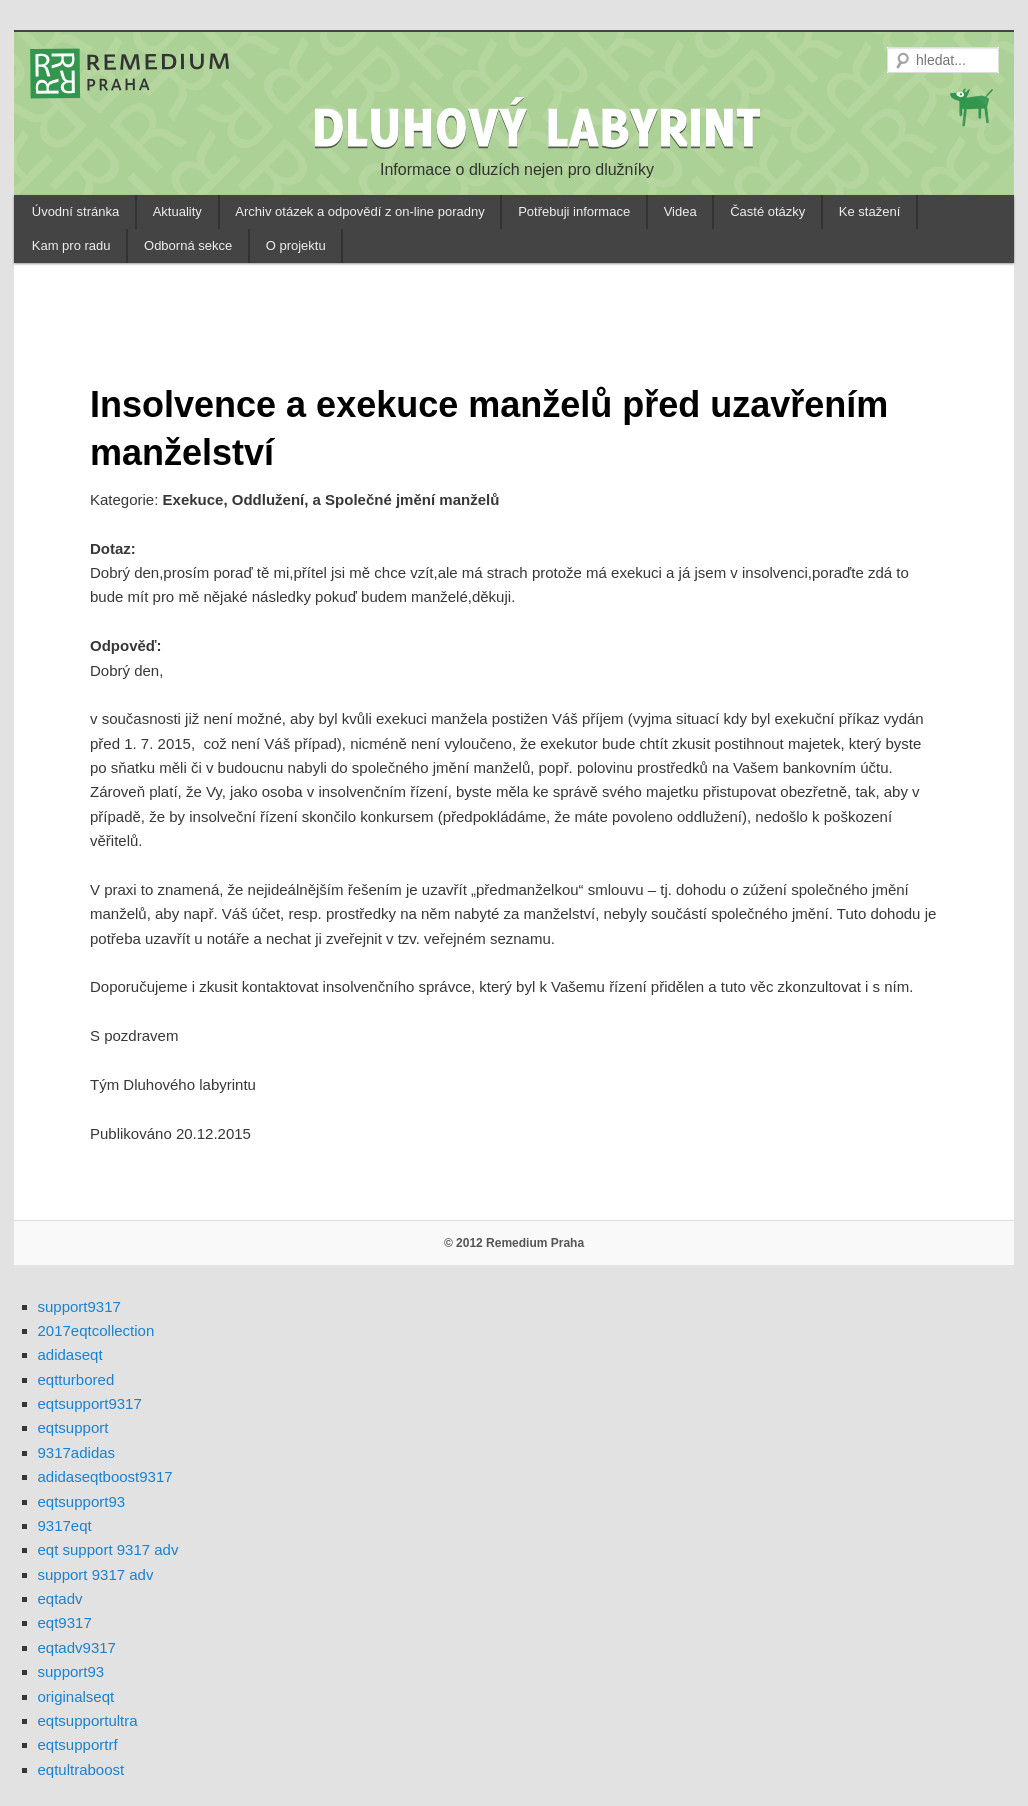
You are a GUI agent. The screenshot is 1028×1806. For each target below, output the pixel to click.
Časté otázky (767, 211)
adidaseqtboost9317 (105, 1476)
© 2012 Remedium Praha (514, 1243)
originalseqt (76, 1696)
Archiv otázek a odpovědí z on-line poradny (359, 211)
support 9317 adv (96, 1574)
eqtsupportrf (78, 1744)
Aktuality (177, 211)
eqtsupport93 (82, 1501)
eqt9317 (65, 1622)
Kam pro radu (71, 245)
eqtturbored (76, 1379)
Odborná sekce (188, 245)
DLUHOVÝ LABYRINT (540, 127)
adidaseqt (70, 1354)
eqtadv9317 (77, 1647)
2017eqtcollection (96, 1330)
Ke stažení (869, 211)
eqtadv (60, 1598)
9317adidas (77, 1452)
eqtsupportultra (88, 1720)
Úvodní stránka (75, 211)
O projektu (296, 245)
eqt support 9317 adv (108, 1549)
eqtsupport (73, 1427)
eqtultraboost (81, 1769)
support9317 (79, 1306)
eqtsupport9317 (90, 1403)
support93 (71, 1671)
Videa (680, 211)
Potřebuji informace (574, 211)
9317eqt (65, 1525)
